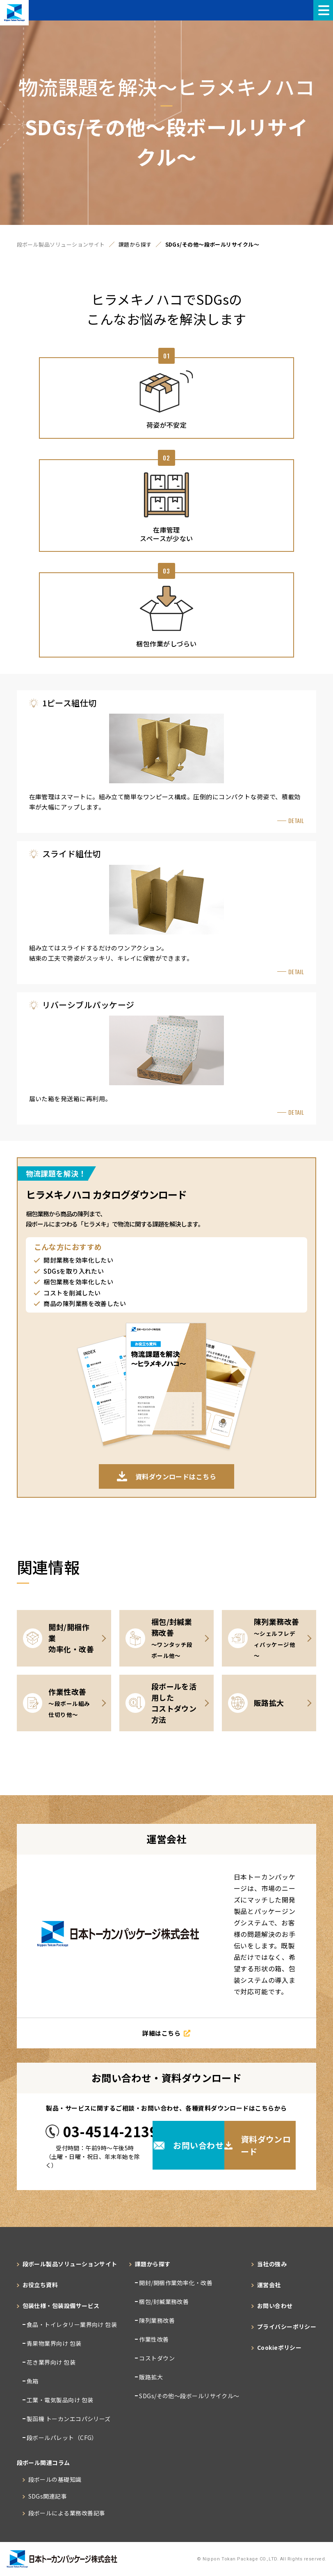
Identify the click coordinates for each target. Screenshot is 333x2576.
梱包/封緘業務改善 (163, 2301)
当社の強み (272, 2264)
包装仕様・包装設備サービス (61, 2306)
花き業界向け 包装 (50, 2362)
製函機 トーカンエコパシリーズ (68, 2419)
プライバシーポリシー (287, 2326)
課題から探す (135, 244)
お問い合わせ (188, 2145)
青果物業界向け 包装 (53, 2343)
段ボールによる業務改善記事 (66, 2513)
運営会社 (269, 2285)
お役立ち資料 (40, 2285)
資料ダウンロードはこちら (166, 1476)
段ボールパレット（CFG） (61, 2437)
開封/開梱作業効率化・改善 (175, 2283)
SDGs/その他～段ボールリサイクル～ (188, 2396)
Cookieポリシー (279, 2347)
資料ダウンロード (257, 2145)
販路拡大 (150, 2377)
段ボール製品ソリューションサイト (61, 244)
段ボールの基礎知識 (55, 2479)
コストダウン (156, 2358)
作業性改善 (153, 2339)
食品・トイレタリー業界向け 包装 (71, 2324)
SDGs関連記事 (47, 2496)
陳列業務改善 (156, 2320)
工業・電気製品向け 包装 (59, 2400)
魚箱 (32, 2381)
